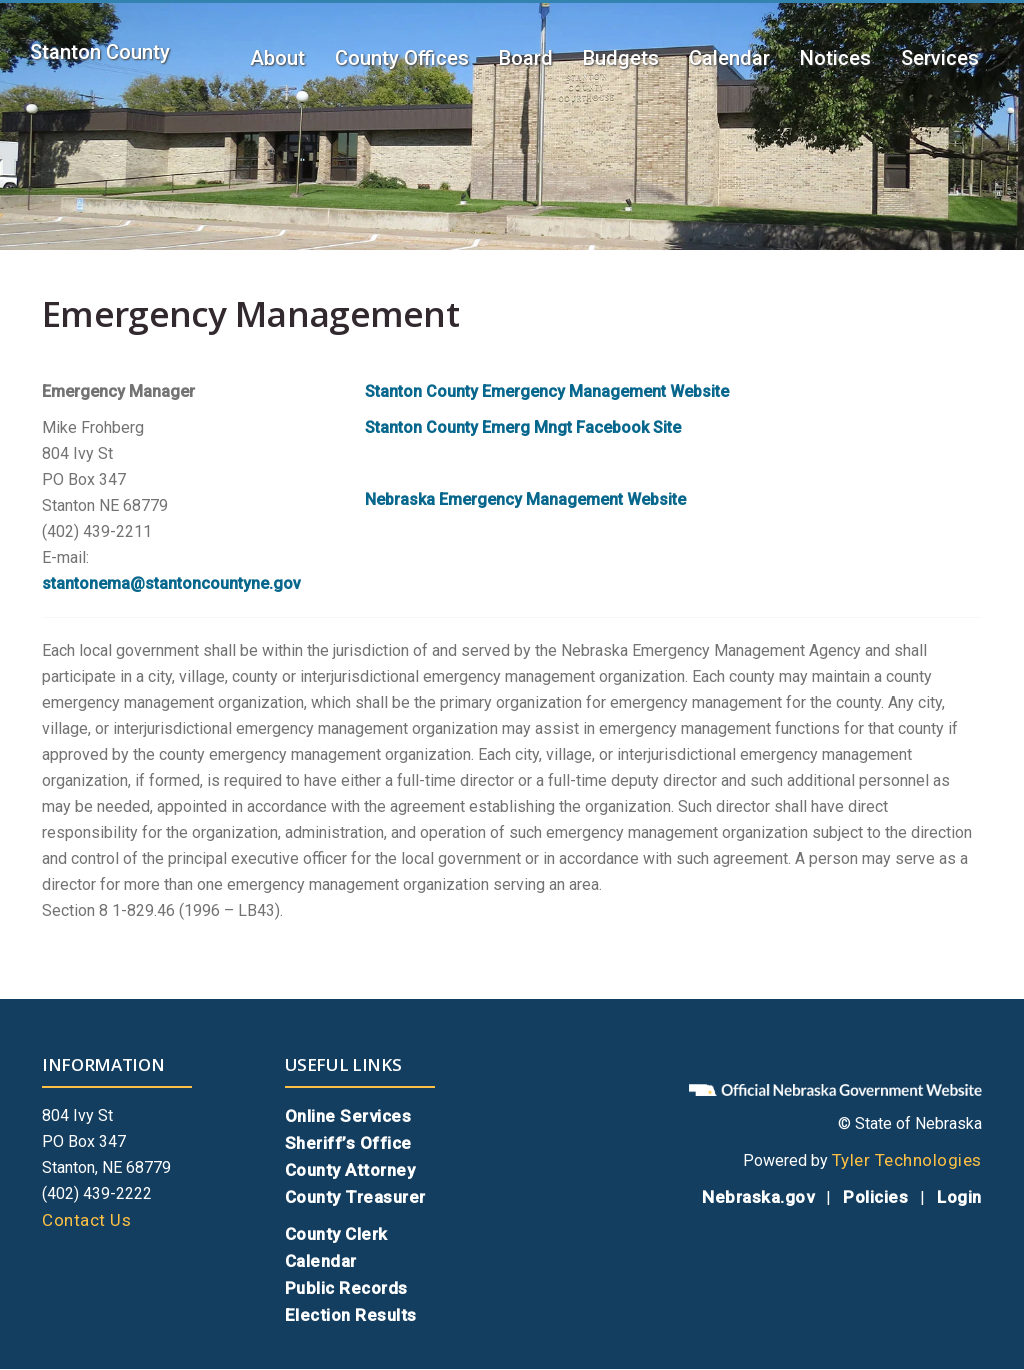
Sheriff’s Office (348, 1143)
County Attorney (350, 1170)
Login (959, 1197)
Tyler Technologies (907, 1160)
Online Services (348, 1116)
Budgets (621, 58)
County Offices (402, 58)
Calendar (729, 58)
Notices (835, 58)
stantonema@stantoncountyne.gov (171, 583)
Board (526, 58)
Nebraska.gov (758, 1197)
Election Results (351, 1315)
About (277, 58)
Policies (875, 1197)
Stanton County (100, 52)
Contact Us (86, 1220)
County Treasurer (355, 1197)
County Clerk (336, 1234)
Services (940, 58)
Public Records (346, 1288)
